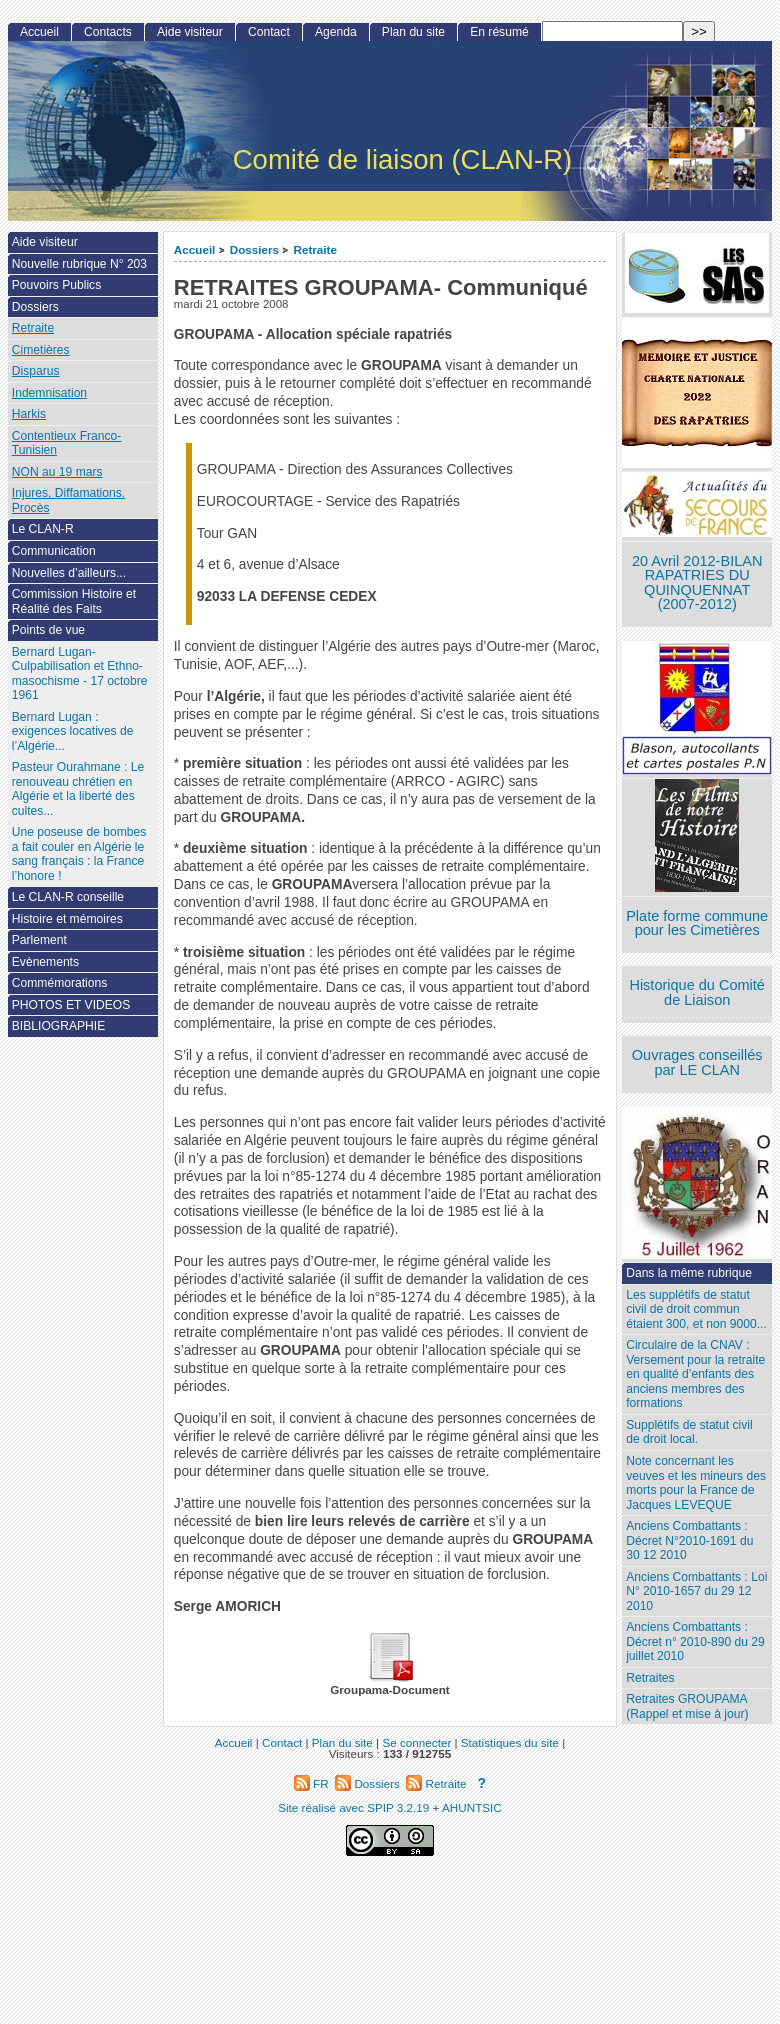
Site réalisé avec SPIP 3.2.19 (353, 1807)
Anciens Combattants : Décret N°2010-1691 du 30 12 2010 (689, 1540)
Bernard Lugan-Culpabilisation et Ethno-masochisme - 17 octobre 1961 (80, 674)
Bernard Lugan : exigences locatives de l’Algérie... (73, 731)
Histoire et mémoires (67, 919)
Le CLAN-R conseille (68, 897)
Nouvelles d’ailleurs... (69, 573)
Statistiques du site (510, 1742)
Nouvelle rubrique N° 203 (79, 264)
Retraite (315, 249)
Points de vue (48, 630)
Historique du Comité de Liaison (697, 992)
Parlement (39, 940)
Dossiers (254, 249)
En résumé (499, 32)
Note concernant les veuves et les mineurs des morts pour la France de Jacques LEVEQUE (696, 1483)
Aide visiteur (190, 32)
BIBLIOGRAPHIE (58, 1026)
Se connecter (416, 1742)
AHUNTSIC (472, 1807)
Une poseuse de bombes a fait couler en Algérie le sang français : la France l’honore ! (79, 854)
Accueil (195, 249)
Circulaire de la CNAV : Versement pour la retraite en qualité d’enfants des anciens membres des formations (695, 1374)
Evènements (45, 962)
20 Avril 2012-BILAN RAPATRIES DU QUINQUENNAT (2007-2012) (697, 583)
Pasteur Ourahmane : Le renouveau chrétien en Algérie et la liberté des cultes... (78, 789)
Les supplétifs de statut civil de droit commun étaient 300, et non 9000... (696, 1309)
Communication (54, 551)
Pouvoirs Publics (56, 285)
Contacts (108, 32)
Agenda (336, 32)
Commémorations (59, 983)
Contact (269, 32)
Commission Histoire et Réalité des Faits (74, 601)
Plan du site (413, 32)
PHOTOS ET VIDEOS (71, 1005)
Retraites (650, 1678)
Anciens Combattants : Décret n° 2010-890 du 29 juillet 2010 (695, 1641)
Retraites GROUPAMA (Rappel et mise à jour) (687, 1706)
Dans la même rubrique (689, 1273)
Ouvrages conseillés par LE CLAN (697, 1062)
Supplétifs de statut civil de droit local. (689, 1432)
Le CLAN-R (43, 529)
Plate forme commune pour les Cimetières (697, 923)
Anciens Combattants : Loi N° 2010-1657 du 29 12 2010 (696, 1591)
